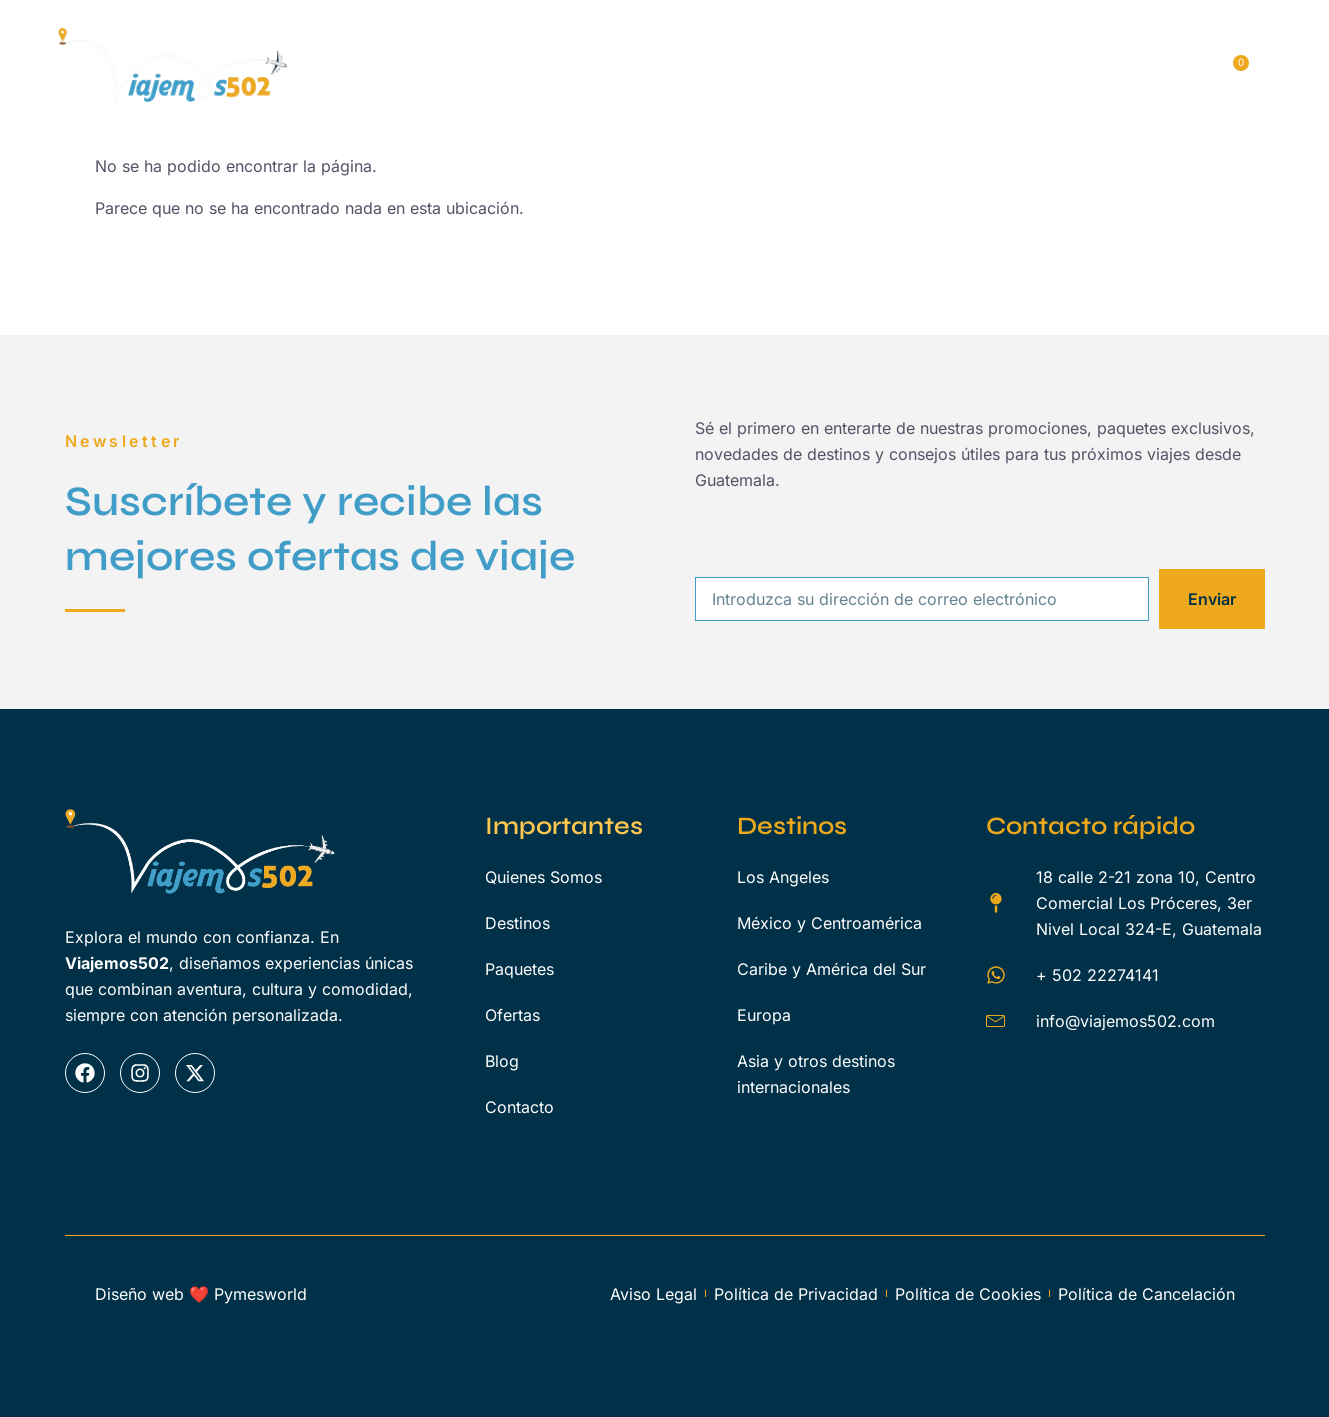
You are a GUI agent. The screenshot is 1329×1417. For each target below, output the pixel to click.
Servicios (862, 44)
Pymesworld (260, 1294)
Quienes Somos (508, 44)
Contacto (402, 96)
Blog (1050, 44)
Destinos (642, 44)
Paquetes (751, 44)
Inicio (387, 44)
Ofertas (965, 44)
